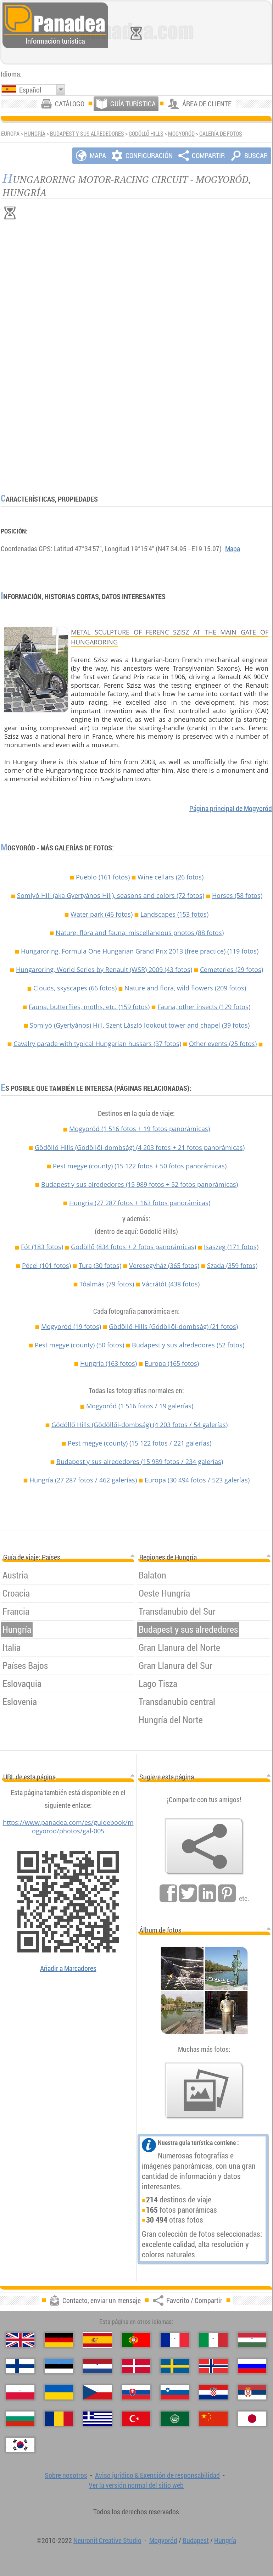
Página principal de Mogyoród (230, 808)
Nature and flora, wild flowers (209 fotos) (185, 988)
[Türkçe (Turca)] (136, 2418)
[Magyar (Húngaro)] (252, 2340)
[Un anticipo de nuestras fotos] (204, 2091)
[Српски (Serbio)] (252, 2392)
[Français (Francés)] (175, 2340)
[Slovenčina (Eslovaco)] (136, 2392)
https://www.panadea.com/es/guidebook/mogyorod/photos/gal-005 (68, 1826)
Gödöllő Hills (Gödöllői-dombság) (140, 1147)
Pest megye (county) (140, 1166)
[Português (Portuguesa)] (136, 2340)
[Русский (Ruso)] (252, 2366)
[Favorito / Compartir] (204, 1846)
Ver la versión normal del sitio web (136, 2485)
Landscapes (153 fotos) (174, 914)
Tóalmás (106, 1284)
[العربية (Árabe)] (175, 2418)
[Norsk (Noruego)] (213, 2366)
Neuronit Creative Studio (107, 2540)
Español (30, 90)
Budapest (196, 2540)
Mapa (232, 548)
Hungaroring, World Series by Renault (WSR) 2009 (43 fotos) (104, 969)
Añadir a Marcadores (68, 1968)
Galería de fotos (220, 134)
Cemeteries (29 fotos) (231, 969)
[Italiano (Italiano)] (213, 2340)
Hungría (34, 134)
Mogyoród (181, 134)
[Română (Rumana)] (59, 2418)
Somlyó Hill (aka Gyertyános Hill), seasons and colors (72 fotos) (110, 895)
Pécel (46, 1265)
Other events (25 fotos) (223, 1043)
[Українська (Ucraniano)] (59, 2392)
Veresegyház (164, 1265)
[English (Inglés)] (20, 2340)
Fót (42, 1246)
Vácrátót (171, 1284)
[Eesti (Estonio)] (59, 2366)
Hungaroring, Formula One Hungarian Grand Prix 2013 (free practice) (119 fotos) (139, 951)
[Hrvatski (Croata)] (213, 2392)
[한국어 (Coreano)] (20, 2445)
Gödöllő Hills (146, 134)
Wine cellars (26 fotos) (171, 877)
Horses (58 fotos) (237, 895)
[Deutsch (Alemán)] (59, 2340)
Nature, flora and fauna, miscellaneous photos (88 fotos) (140, 932)
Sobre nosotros (66, 2475)
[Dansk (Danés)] (136, 2366)
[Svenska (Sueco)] (175, 2366)
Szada (232, 1265)
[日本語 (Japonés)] (252, 2418)
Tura (100, 1265)
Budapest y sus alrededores (87, 134)
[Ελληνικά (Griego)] (97, 2418)
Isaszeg (231, 1246)
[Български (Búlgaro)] (20, 2418)
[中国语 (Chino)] (213, 2418)
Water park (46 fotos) (102, 914)
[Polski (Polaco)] (20, 2392)
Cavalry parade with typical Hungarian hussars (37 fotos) (97, 1043)
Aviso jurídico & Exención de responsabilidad (157, 2475)
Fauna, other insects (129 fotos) (203, 1006)
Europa (172, 1363)
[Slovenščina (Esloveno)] (175, 2392)
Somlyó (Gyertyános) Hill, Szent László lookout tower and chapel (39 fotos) (140, 1025)
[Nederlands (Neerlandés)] (97, 2366)
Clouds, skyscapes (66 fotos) (75, 988)
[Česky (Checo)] (97, 2392)
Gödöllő (133, 1246)
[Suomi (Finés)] (20, 2366)
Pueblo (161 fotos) (103, 877)
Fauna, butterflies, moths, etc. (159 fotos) (89, 1006)
